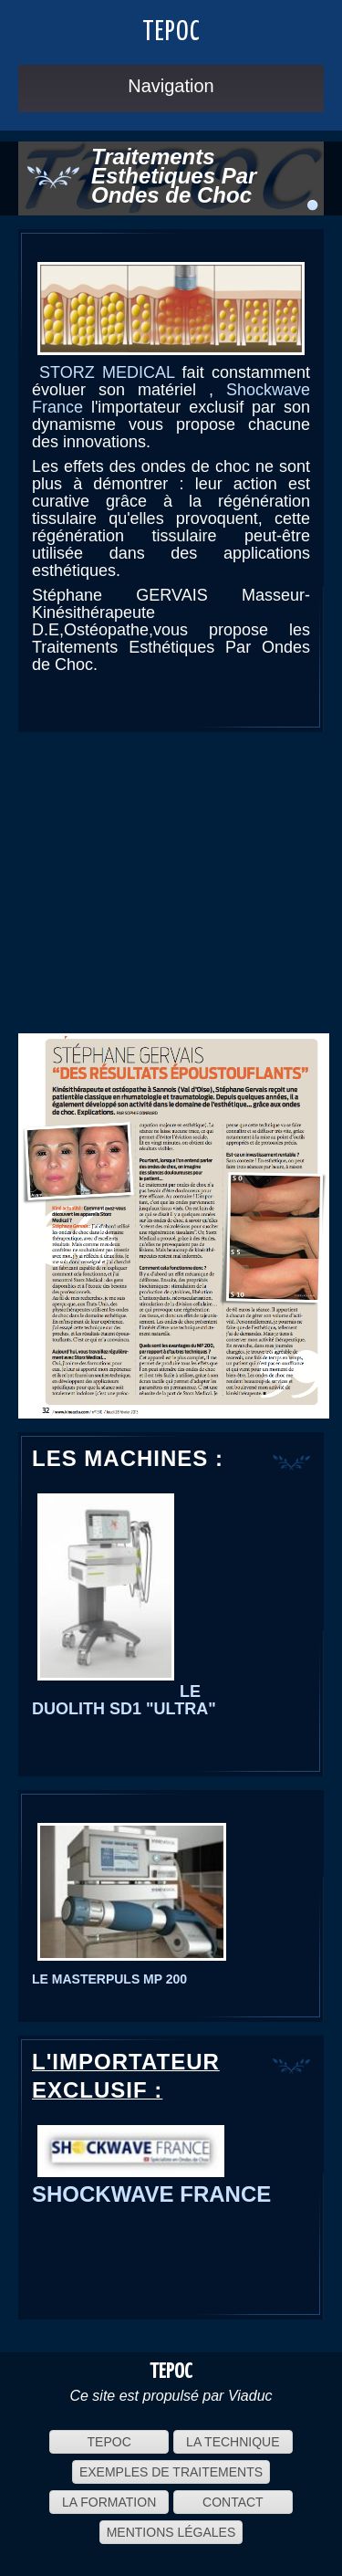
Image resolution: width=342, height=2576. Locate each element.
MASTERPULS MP (105, 1979)
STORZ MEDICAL (106, 372)
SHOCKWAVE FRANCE (151, 2194)
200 (174, 1979)
